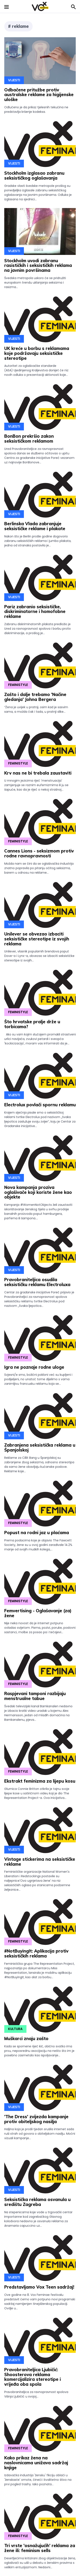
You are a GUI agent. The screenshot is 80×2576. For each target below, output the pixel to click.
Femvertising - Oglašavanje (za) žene (37, 1613)
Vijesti (14, 80)
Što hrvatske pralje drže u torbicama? (32, 1024)
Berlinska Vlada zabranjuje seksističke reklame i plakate (34, 526)
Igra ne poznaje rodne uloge (34, 1367)
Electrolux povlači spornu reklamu (40, 1104)
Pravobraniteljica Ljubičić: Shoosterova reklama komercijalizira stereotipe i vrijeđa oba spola (32, 2377)
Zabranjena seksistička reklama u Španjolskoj (39, 1447)
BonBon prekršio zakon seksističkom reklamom (29, 438)
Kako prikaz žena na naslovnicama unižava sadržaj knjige (36, 2462)
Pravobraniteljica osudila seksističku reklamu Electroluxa (37, 1282)
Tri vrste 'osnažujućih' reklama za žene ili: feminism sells (39, 2548)
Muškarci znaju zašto (26, 2038)
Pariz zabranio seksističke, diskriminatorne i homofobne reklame (34, 611)
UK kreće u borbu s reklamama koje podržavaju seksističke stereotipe (36, 353)
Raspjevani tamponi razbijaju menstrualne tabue (35, 1696)
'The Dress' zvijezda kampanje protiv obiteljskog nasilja (36, 2119)
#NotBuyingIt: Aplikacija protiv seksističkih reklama (36, 1953)
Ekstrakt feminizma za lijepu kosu (39, 1781)
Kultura (15, 2029)
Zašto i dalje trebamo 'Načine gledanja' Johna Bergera (35, 697)
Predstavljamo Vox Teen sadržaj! (39, 2287)
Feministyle (18, 685)
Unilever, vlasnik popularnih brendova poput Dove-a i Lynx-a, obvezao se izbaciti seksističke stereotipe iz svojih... (39, 955)
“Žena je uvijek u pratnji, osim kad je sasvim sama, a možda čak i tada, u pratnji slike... (36, 709)
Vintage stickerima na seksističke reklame (39, 1861)
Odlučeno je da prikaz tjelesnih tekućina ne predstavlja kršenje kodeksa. (36, 109)
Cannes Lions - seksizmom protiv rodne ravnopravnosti (39, 853)
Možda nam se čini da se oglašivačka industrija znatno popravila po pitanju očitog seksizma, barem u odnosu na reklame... (39, 868)
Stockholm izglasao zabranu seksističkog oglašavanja (34, 175)
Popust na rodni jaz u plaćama (36, 1532)
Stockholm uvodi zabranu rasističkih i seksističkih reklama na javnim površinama (38, 265)
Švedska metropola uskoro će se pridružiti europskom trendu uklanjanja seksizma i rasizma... (35, 282)
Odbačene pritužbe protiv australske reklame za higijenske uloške (39, 94)
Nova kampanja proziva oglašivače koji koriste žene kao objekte (38, 1192)
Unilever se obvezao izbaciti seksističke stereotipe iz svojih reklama (36, 938)
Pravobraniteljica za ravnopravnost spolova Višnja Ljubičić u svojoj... (36, 2394)
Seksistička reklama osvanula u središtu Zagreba (37, 2202)
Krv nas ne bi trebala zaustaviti (37, 773)
